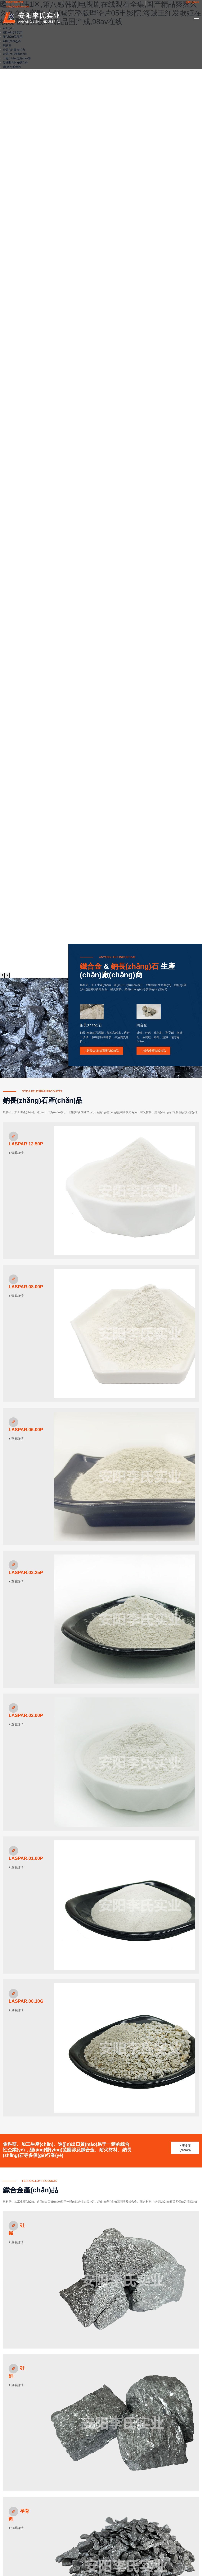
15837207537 (80, 2370)
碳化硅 (123, 2467)
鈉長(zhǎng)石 (12, 41)
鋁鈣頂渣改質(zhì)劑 (123, 2530)
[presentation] (2, 975)
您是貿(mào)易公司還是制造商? (136, 2299)
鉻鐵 (136, 2428)
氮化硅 (123, 2503)
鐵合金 (7, 45)
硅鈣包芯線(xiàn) (137, 2448)
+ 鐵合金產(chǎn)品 (153, 1050)
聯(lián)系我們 (12, 66)
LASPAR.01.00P (90, 2451)
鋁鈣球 (137, 2519)
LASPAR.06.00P (90, 2428)
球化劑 (137, 2420)
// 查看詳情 (10, 2459)
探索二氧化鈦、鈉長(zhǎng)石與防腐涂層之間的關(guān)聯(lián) (58, 2285)
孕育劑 (123, 2420)
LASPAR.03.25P (90, 2436)
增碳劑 (137, 2459)
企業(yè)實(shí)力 (14, 49)
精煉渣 (123, 2483)
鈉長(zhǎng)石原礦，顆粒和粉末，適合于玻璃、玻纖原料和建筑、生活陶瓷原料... (105, 1037)
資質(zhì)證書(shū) (15, 53)
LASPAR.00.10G (90, 2459)
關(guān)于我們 (13, 32)
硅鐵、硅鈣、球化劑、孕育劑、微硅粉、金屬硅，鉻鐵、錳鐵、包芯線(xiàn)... (159, 1037)
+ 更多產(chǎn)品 (185, 1566)
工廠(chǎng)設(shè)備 (17, 58)
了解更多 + (14, 1990)
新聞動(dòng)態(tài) (15, 62)
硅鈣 (136, 2412)
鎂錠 (122, 2475)
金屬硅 (123, 2459)
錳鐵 (122, 2444)
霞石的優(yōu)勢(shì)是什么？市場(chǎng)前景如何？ (49, 2242)
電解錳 (137, 2467)
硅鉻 (136, 2483)
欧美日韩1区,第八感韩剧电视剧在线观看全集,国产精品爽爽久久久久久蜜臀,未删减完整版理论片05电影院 (67, 2573)
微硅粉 (123, 2428)
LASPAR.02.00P (90, 2444)
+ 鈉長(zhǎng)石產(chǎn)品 (101, 1050)
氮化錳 (137, 2503)
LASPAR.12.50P (90, 2412)
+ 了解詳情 (15, 2255)
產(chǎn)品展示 (12, 36)
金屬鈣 (123, 2436)
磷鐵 (136, 2475)
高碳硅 (137, 2511)
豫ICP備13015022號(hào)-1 (92, 2558)
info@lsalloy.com (151, 2370)
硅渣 (136, 2526)
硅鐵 (122, 2412)
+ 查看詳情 (16, 1147)
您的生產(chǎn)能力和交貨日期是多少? (141, 2265)
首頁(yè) (8, 28)
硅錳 (136, 2436)
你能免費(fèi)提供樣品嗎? (132, 2231)
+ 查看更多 (123, 2167)
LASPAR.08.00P (90, 2420)
